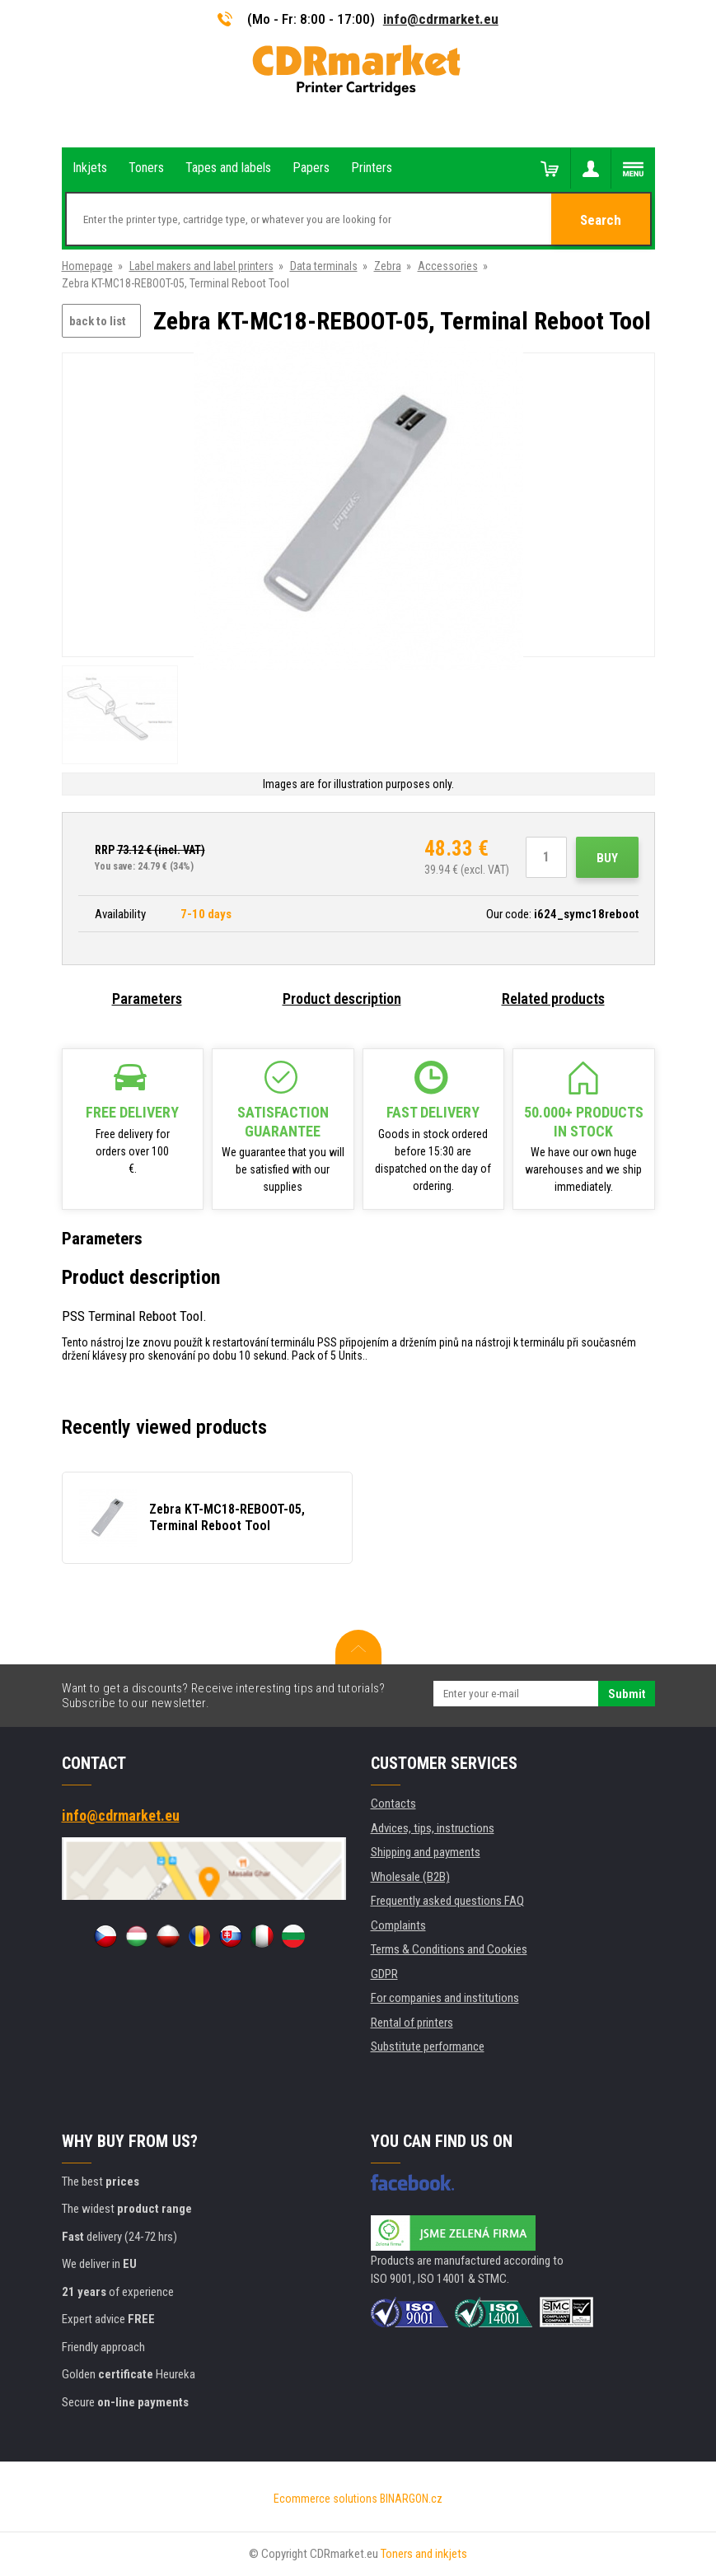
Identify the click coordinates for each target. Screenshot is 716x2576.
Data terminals (324, 266)
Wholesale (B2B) (410, 1876)
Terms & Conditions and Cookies (449, 1949)
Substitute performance (427, 2046)
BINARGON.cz (411, 2498)
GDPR (384, 1974)
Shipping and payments (425, 1852)
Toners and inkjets (424, 2553)
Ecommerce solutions (325, 2498)
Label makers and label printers (201, 266)
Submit (626, 1694)
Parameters (147, 998)
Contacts (393, 1803)
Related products (553, 998)
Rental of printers (412, 2022)
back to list (97, 321)
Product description (342, 998)
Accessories (448, 266)
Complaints (398, 1925)
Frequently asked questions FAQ (447, 1900)
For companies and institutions (445, 1997)
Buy (607, 858)
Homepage (87, 266)
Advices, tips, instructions (432, 1828)
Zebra (387, 266)
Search (600, 220)
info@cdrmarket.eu (440, 19)
